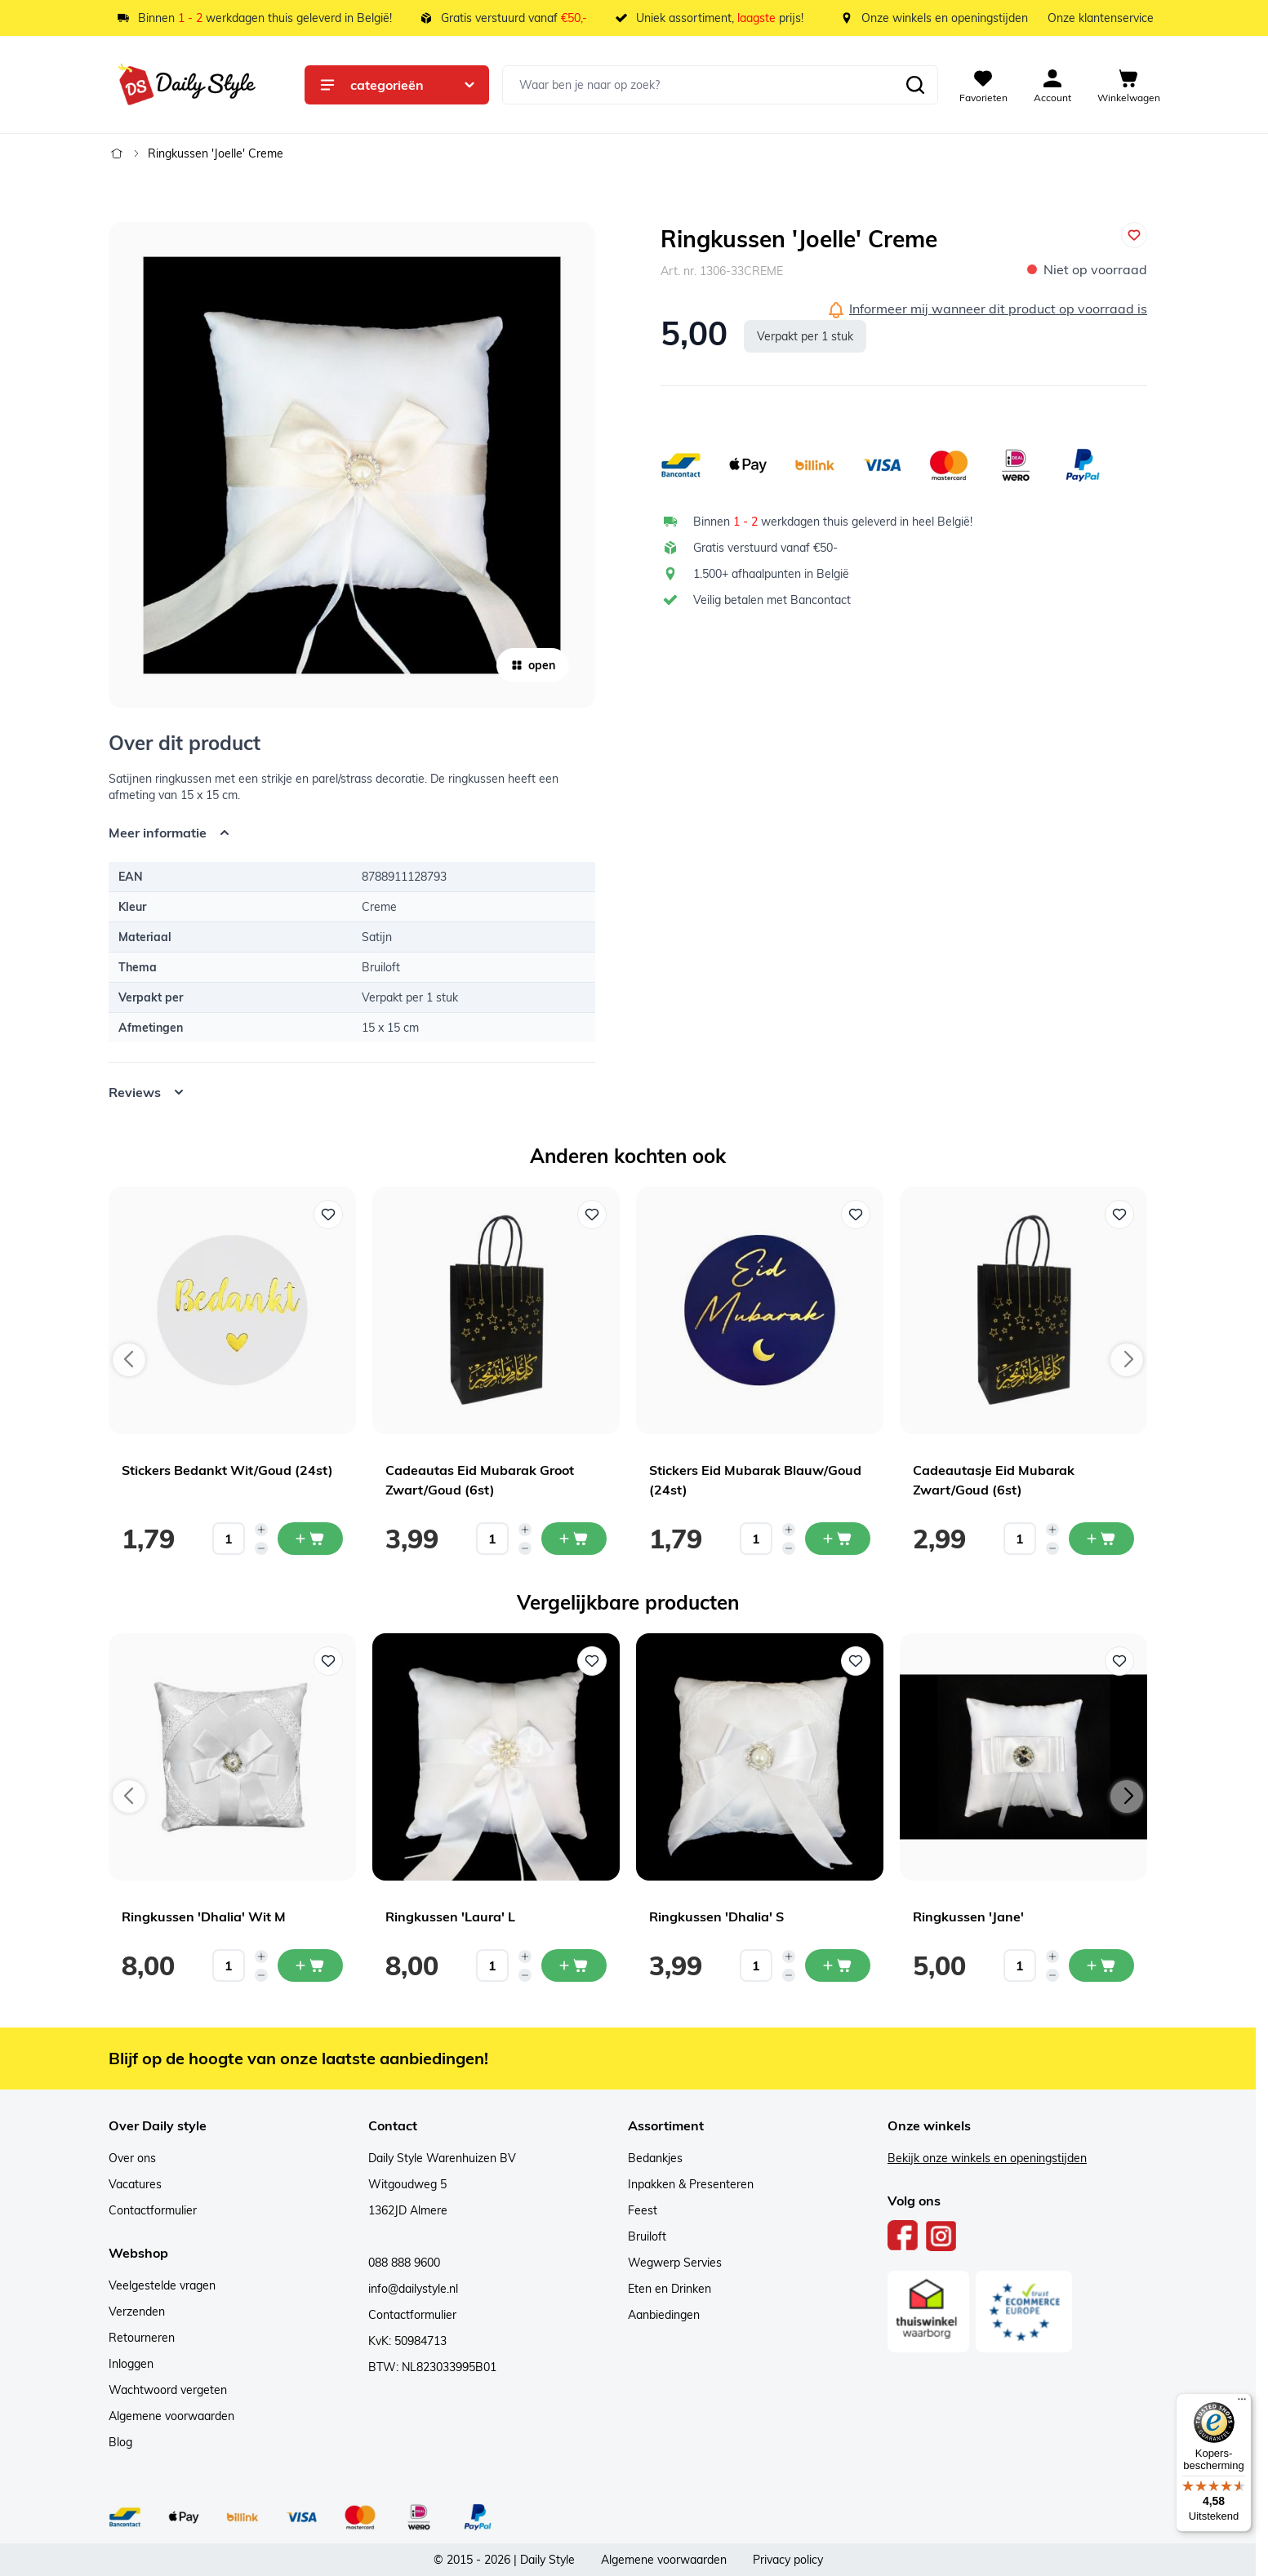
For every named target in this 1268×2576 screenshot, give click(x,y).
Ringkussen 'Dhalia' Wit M (204, 1916)
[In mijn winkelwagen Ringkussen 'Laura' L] (574, 1965)
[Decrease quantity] (261, 1548)
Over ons (132, 2158)
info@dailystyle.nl (413, 2288)
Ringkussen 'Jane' (968, 1916)
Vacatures (135, 2184)
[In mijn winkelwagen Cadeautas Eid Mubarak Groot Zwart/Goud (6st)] (574, 1538)
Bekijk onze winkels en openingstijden (987, 2158)
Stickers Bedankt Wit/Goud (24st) (227, 1470)
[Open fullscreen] (352, 465)
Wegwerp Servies (675, 2262)
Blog (120, 2442)
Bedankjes (655, 2158)
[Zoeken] (915, 84)
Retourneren (142, 2337)
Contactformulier (153, 2210)
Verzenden (137, 2311)
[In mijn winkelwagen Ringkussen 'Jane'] (1101, 1965)
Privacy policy (788, 2559)
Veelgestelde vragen (162, 2285)
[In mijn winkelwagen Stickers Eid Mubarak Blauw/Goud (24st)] (837, 1538)
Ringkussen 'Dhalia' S (716, 1916)
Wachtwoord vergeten (168, 2390)
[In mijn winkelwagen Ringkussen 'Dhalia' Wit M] (310, 1965)
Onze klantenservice (1101, 18)
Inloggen (131, 2363)
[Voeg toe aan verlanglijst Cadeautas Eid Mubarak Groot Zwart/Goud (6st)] (592, 1214)
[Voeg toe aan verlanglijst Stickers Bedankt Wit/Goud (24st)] (328, 1214)
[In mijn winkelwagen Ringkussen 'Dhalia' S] (837, 1965)
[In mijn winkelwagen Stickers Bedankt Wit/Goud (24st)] (310, 1538)
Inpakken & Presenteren (691, 2184)
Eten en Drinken (669, 2288)
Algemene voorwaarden (171, 2416)
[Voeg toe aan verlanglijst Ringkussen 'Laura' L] (592, 1661)
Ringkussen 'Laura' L (450, 1916)
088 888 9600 (404, 2262)
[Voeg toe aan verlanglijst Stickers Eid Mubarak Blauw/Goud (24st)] (855, 1214)
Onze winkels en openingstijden (944, 18)
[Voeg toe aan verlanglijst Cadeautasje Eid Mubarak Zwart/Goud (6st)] (1119, 1214)
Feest (642, 2210)
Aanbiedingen (664, 2314)
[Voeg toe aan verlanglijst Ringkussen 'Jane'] (1119, 1661)
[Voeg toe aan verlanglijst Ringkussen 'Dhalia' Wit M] (328, 1661)
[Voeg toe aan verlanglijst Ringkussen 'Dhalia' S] (855, 1661)
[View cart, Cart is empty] (1128, 84)
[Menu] (1242, 2403)
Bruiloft (647, 2236)
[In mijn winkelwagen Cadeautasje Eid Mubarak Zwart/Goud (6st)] (1101, 1538)
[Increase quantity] (261, 1529)
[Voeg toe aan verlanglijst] (1134, 235)
